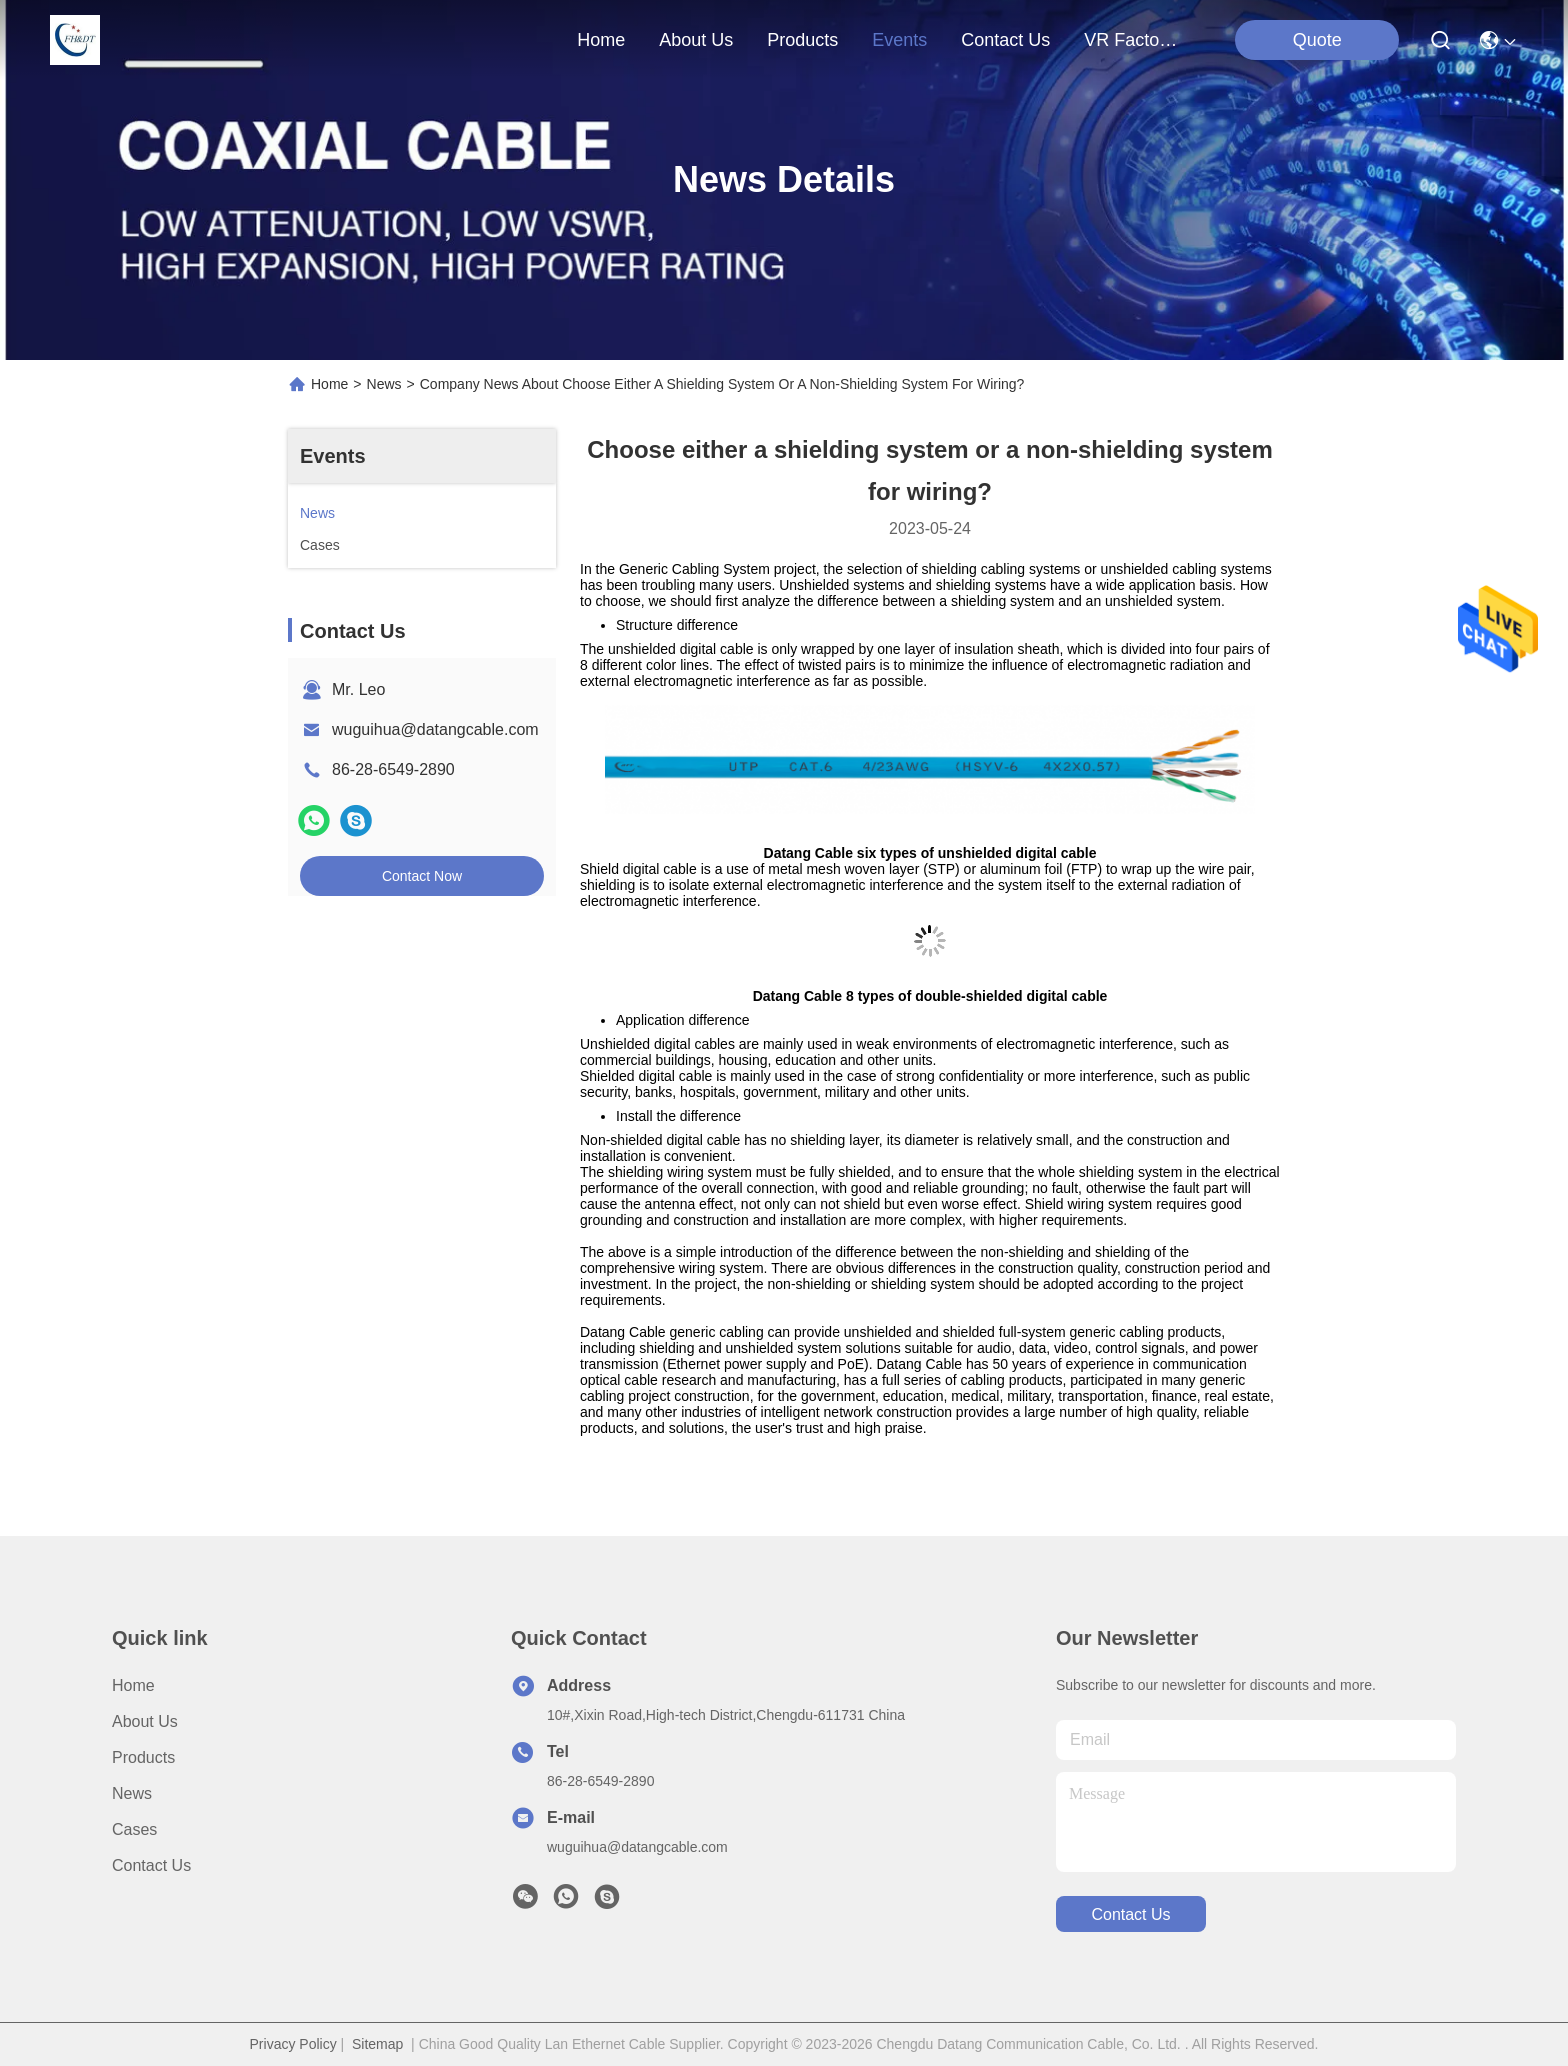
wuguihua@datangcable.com (435, 729)
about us (696, 40)
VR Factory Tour (1132, 40)
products (802, 40)
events (899, 40)
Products (143, 1757)
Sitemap (377, 2044)
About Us (145, 1721)
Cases (134, 1829)
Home (601, 40)
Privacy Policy (293, 2044)
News (384, 384)
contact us (1005, 40)
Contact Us (151, 1865)
